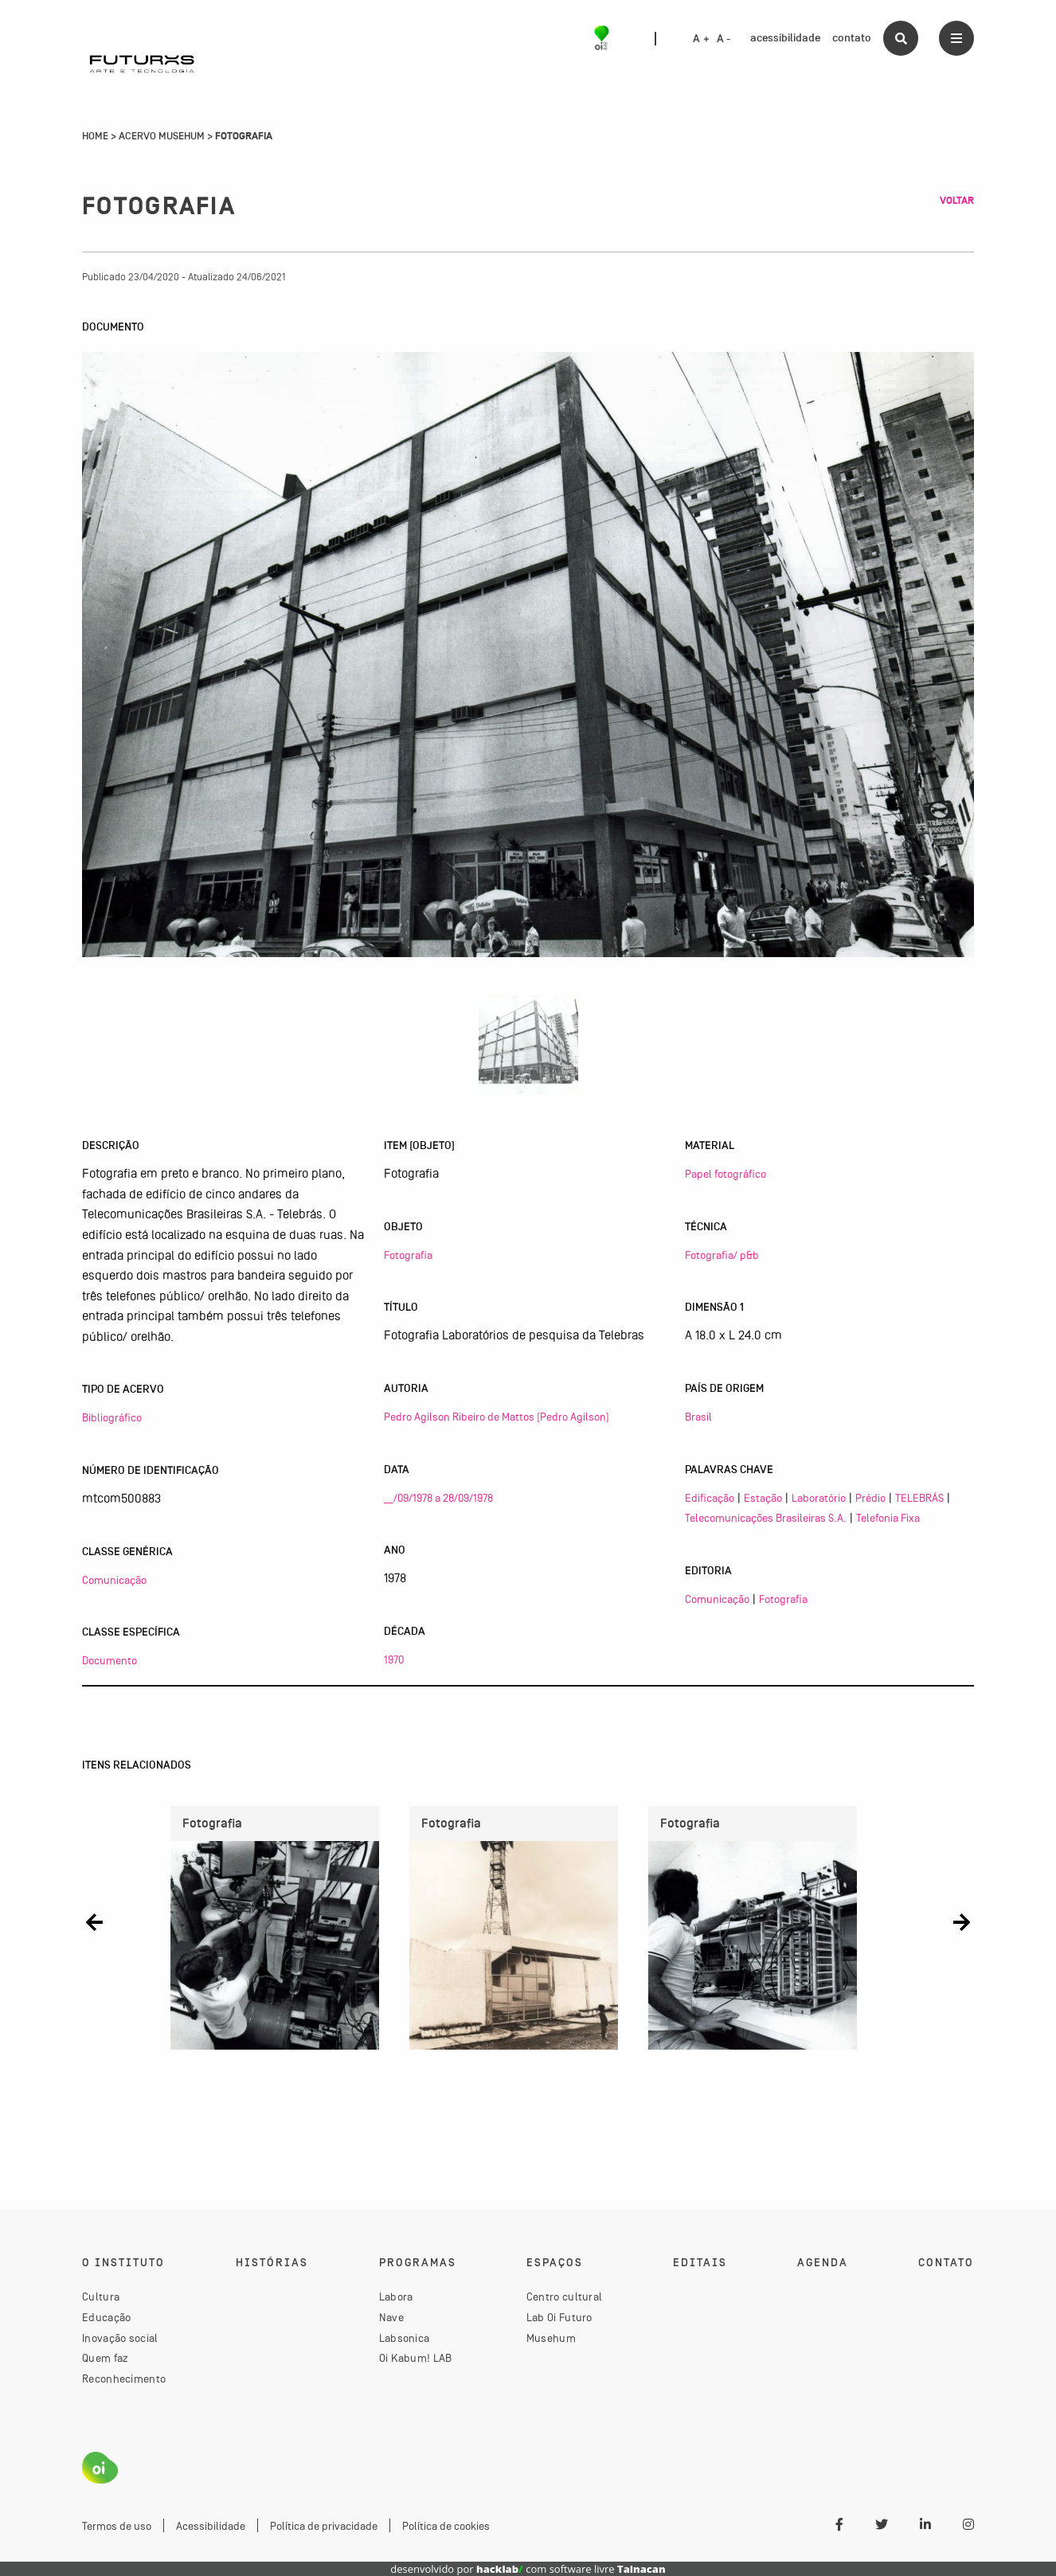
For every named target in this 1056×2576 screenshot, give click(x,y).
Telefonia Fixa (888, 1517)
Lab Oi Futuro (559, 2317)
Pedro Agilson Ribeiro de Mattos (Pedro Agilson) (496, 1416)
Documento (109, 1660)
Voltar (957, 200)
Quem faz (105, 2357)
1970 (394, 1659)
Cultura (100, 2296)
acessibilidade (785, 38)
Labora (396, 2296)
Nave (391, 2317)
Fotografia (408, 1255)
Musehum (551, 2338)
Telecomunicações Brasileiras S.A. (766, 1517)
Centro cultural (564, 2296)
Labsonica (404, 2338)
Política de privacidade (323, 2525)
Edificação (709, 1497)
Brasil (698, 1416)
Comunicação (114, 1579)
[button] (94, 1922)
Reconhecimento (124, 2378)
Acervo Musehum (162, 136)
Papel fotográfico (725, 1173)
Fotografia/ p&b (722, 1255)
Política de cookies (446, 2525)
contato (851, 38)
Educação (106, 2317)
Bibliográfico (112, 1417)
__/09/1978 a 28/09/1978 (438, 1497)
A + (701, 39)
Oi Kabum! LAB (415, 2357)
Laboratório (819, 1497)
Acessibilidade (210, 2525)
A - (724, 39)
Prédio (870, 1497)
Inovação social (120, 2338)
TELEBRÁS (919, 1497)
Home (95, 136)
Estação (763, 1497)
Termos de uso (116, 2525)
